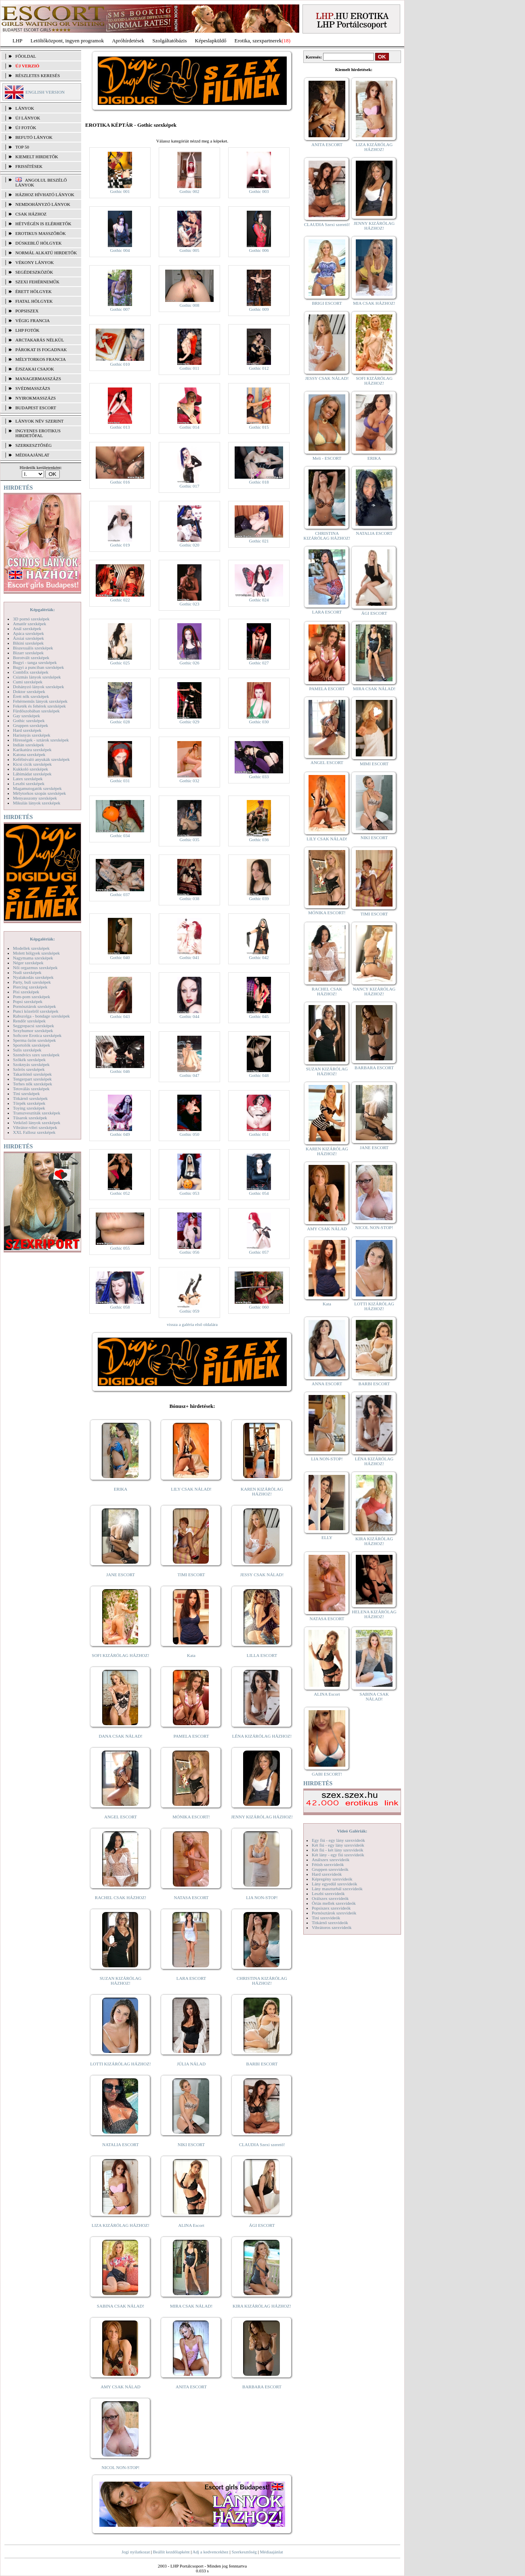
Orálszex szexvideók (330, 1898)
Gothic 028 (120, 721)
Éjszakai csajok (34, 369)
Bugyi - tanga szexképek (35, 662)
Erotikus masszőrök (40, 233)
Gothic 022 (120, 599)
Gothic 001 (120, 191)
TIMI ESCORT (191, 1574)
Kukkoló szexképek (30, 769)
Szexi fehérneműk (37, 281)
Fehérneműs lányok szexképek (40, 701)
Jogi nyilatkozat (136, 2551)
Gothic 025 (120, 662)
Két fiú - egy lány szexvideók (338, 1845)
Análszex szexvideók (330, 1859)
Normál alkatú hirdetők (46, 252)
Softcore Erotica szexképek (37, 1035)
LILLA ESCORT (262, 1655)
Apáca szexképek (28, 633)
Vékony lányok (34, 262)
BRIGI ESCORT (327, 303)
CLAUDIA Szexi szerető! (262, 2144)
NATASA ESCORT (191, 1897)
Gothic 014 (189, 427)
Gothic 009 (259, 309)
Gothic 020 (189, 544)
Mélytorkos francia (40, 359)
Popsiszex (26, 310)
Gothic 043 (120, 1016)
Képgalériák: (42, 609)
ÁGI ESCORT (262, 2225)
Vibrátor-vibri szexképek (35, 1127)
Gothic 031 (120, 780)
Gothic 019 (120, 544)
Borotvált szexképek (31, 657)
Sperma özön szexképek (34, 1040)
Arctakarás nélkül (39, 339)
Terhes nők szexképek (32, 1083)
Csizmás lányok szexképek (37, 676)
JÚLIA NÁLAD (191, 2063)
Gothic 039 (259, 898)
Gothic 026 (189, 662)
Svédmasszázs (32, 388)
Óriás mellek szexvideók (334, 1903)
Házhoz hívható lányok (44, 194)
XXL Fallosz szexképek (34, 1132)
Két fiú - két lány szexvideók (337, 1849)
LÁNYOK (24, 108)
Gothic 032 (189, 780)
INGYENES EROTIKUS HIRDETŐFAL (38, 433)
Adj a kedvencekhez (211, 2551)
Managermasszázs (38, 378)
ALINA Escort (191, 2225)
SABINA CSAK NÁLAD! (120, 2306)
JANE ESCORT (120, 1574)
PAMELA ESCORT (191, 1736)
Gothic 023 (189, 603)
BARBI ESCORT (262, 2063)
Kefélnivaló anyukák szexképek (41, 759)
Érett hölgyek (33, 291)
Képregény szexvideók (332, 1879)
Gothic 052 (120, 1193)
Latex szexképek (28, 778)
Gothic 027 (259, 662)
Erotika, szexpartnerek (258, 41)
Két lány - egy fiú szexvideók (338, 1854)
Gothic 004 (120, 250)
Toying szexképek (29, 1108)
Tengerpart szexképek (32, 1078)
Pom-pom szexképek (31, 996)
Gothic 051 (259, 1134)
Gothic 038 (189, 898)
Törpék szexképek (29, 1103)
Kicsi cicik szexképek (32, 764)
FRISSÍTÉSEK (28, 166)
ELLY (326, 1537)
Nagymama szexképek (33, 957)
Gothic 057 (259, 1252)
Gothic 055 (120, 1248)
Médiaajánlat (271, 2551)
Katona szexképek (29, 754)
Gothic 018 (259, 482)
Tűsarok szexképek (30, 1117)
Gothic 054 (259, 1193)
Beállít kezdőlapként (171, 2551)
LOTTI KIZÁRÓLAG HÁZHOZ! (120, 2063)
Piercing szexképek (30, 986)
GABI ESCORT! (327, 1774)
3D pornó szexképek (31, 618)
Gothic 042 (259, 957)
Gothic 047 (189, 1075)
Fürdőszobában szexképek (36, 710)
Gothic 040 (120, 957)
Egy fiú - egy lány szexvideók (338, 1840)
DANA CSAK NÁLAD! (120, 1736)
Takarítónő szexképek (32, 1074)
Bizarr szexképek (28, 652)
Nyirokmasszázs (35, 398)
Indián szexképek (28, 744)
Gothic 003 (259, 191)
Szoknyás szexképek (31, 1064)
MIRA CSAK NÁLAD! (191, 2306)
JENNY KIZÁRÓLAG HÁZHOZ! (262, 1816)
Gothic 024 (259, 599)
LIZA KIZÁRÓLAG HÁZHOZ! (120, 2225)
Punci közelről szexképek (35, 1011)
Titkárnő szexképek (30, 1098)
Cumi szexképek (27, 681)
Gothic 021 (259, 540)
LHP (18, 41)
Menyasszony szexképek (35, 798)
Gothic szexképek (29, 720)
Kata (191, 1655)
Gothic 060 (259, 1307)
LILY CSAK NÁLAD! (191, 1489)
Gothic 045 (259, 1016)
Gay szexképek (26, 715)
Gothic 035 (189, 839)
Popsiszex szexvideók (331, 1908)
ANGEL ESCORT (120, 1816)
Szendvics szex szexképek (36, 1054)
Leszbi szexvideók (328, 1893)
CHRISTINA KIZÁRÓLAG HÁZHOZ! (262, 1980)
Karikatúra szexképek (32, 749)
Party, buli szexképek (32, 982)
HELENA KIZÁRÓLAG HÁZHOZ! (374, 1614)
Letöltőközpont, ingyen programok (67, 41)
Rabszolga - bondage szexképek (41, 1016)
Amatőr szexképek (29, 623)
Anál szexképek (27, 628)
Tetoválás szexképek (31, 1088)
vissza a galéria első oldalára (192, 1324)
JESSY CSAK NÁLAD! (262, 1574)
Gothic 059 (189, 1311)
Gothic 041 (189, 957)
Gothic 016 (120, 482)
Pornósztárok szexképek (34, 1006)
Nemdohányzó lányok (42, 204)
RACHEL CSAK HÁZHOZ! (120, 1897)
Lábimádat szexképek (32, 773)
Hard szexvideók (327, 1874)
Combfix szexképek (30, 672)
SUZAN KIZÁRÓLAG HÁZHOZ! (121, 1980)
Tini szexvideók (326, 1917)
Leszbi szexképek (28, 783)
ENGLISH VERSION (45, 92)
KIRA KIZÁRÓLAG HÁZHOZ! (262, 2306)
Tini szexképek (26, 1093)
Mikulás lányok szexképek (36, 802)
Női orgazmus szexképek (35, 967)
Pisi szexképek (26, 991)
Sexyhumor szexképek (33, 1030)
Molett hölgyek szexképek (36, 953)
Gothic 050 (189, 1134)
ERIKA (121, 1489)
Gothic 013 (120, 427)
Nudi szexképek (27, 972)
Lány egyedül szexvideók (334, 1883)
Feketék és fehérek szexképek (39, 706)
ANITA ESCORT (191, 2386)
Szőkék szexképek (29, 1059)
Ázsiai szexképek (28, 638)
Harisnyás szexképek (31, 735)
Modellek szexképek (31, 948)
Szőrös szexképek (29, 1069)
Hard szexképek (27, 730)
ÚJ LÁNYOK (27, 117)
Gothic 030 (259, 721)
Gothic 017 (189, 486)
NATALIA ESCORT (120, 2144)
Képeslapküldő (211, 41)
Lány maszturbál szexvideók (337, 1888)
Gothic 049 (120, 1134)
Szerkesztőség (243, 2551)
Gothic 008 (189, 305)
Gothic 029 (189, 721)
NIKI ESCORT (191, 2144)
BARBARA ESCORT (261, 2386)
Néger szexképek (28, 962)
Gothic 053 (189, 1193)
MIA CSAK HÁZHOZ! (374, 303)
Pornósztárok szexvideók (334, 1912)
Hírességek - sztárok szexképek (41, 739)
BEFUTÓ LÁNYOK (33, 137)
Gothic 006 (259, 250)
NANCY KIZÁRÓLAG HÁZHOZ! (374, 991)
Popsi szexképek (27, 1001)
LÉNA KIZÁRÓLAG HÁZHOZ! (262, 1736)
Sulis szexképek (27, 1049)
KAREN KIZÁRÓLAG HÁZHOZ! (262, 1491)
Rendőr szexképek (29, 1020)
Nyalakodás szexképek (33, 977)
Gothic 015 (259, 427)
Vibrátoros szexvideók (332, 1927)
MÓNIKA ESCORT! (191, 1816)
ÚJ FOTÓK (25, 127)
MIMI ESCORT (374, 763)
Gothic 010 (120, 364)
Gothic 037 (120, 894)
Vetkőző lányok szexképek (36, 1122)
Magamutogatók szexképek (37, 788)
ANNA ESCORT (327, 1383)
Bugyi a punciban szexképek (38, 667)
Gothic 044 (189, 1016)
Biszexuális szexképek (33, 647)
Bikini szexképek (28, 643)
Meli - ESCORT (327, 458)
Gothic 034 (120, 835)
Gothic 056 (189, 1252)
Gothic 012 (259, 368)
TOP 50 (22, 147)
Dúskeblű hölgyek (38, 243)
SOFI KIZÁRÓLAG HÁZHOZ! (120, 1655)
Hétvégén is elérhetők (43, 223)
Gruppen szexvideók (330, 1869)
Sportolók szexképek (31, 1045)
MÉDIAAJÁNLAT (32, 454)
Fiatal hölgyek (34, 301)
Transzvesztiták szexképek (36, 1112)
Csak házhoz (30, 214)
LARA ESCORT (191, 1978)
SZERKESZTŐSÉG (33, 445)
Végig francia (32, 320)
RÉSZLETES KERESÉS (37, 75)
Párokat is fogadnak (41, 349)
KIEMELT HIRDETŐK (36, 156)
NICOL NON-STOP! (121, 2467)
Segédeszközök (34, 272)
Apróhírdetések (128, 41)
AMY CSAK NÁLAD (121, 2386)
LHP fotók (27, 330)
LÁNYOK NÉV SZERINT (39, 421)
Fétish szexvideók (328, 1864)
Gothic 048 (259, 1075)
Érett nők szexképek (31, 696)
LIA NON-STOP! (261, 1897)
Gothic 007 (120, 309)
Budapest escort (35, 407)
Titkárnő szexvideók (330, 1922)
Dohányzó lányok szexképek (38, 686)
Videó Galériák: (352, 1830)
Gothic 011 (190, 368)
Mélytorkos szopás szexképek (39, 793)
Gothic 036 (259, 839)
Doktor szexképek (29, 691)
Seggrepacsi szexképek (33, 1025)
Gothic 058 (120, 1307)
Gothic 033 (259, 776)
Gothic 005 (189, 250)
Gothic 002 (189, 191)
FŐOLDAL (25, 56)
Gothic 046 (120, 1071)
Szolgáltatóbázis (169, 41)
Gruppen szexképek (30, 725)
